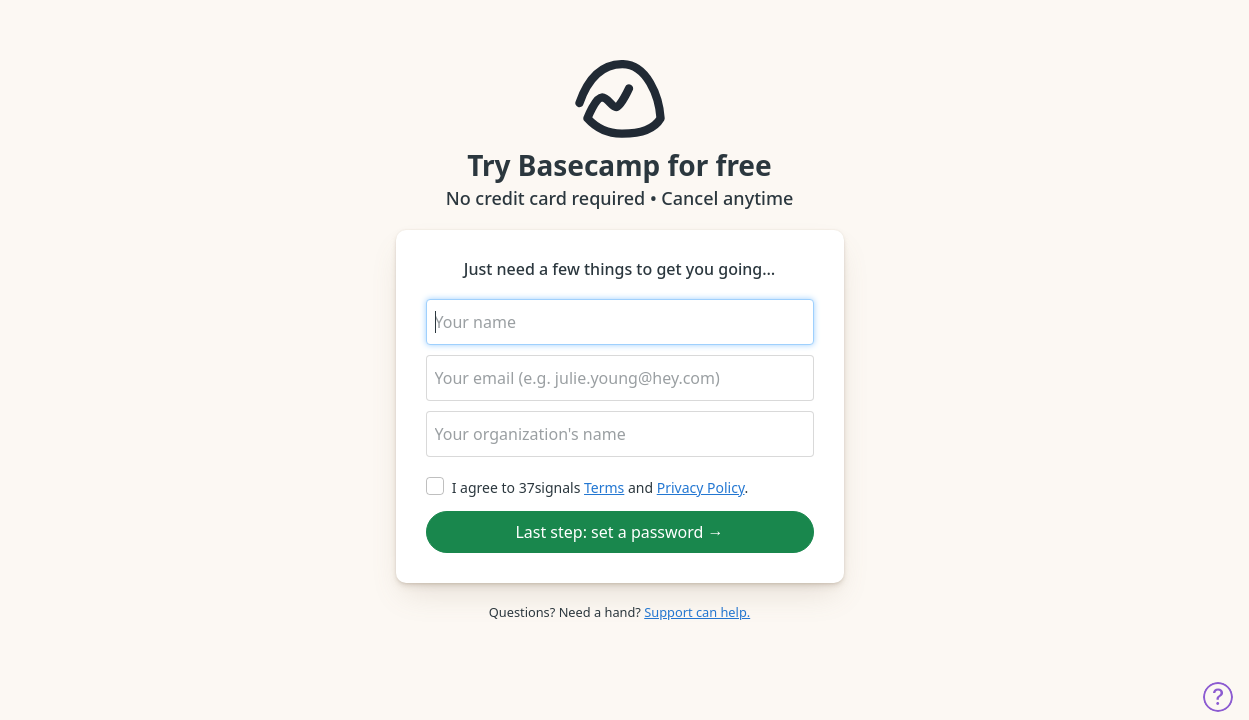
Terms (604, 487)
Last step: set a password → (619, 532)
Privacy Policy (701, 487)
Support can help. (697, 612)
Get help (1218, 697)
